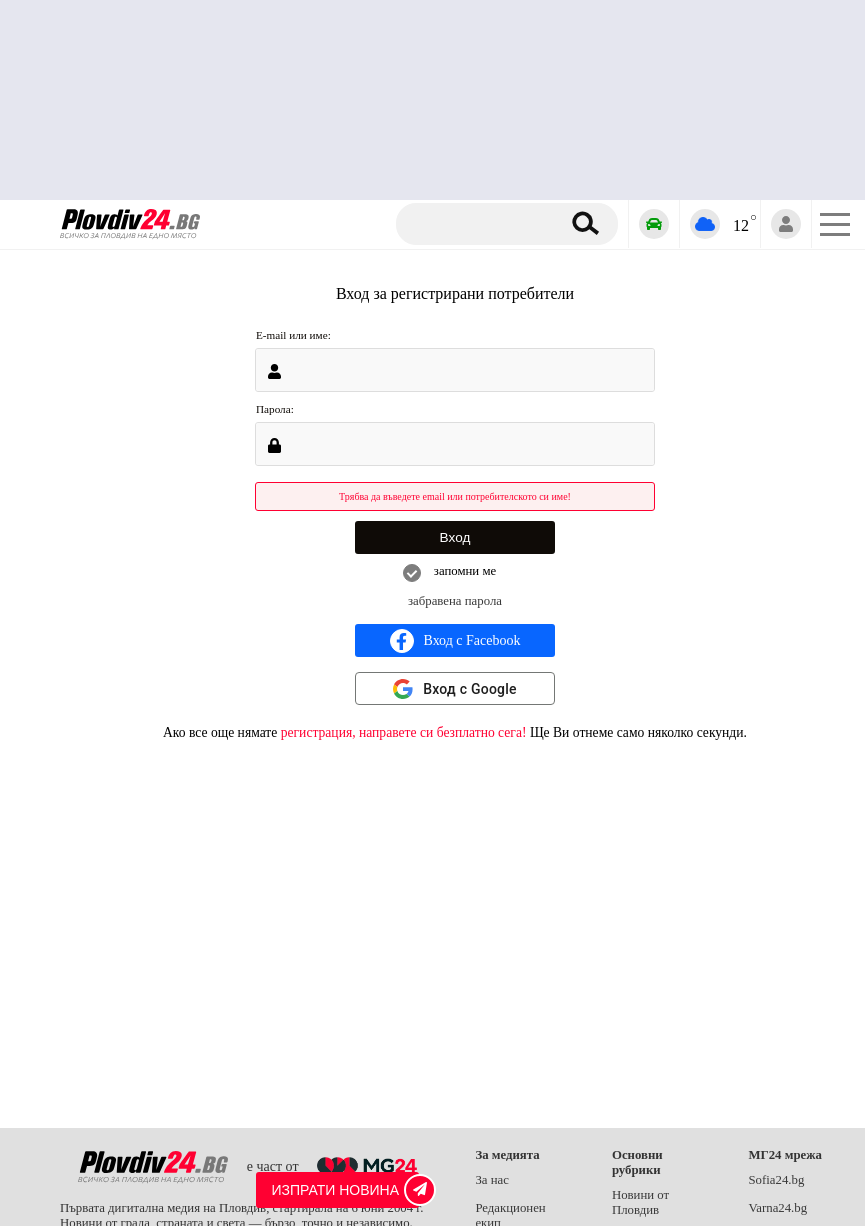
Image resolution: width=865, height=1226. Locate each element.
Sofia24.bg (776, 1180)
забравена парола (455, 601)
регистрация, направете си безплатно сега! (404, 732)
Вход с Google (470, 689)
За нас (492, 1180)
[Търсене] (485, 224)
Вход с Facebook (455, 641)
